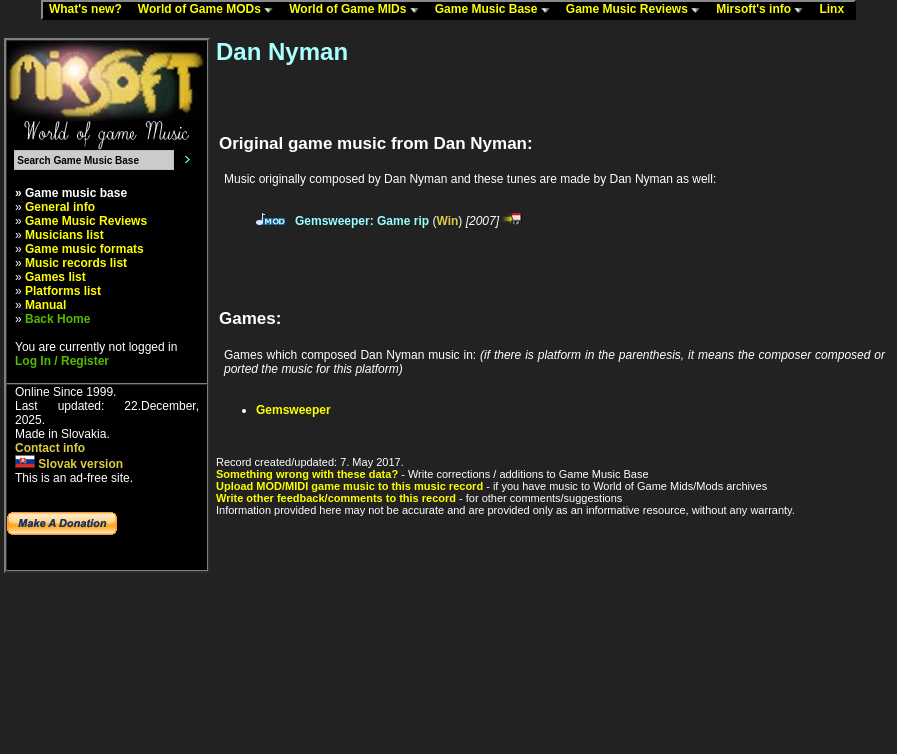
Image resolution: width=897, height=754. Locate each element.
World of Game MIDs (358, 10)
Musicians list (64, 235)
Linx (836, 10)
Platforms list (63, 291)
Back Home (57, 319)
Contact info (50, 448)
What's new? (90, 10)
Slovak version (69, 464)
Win (447, 221)
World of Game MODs (210, 10)
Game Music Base (497, 10)
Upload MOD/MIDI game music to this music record (349, 486)
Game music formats (84, 249)
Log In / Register (62, 361)
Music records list (76, 263)
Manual (45, 305)
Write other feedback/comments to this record (336, 498)
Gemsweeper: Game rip (362, 221)
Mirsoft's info (764, 10)
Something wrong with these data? (307, 474)
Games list (55, 277)
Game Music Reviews (637, 10)
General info (60, 207)
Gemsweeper (293, 410)
